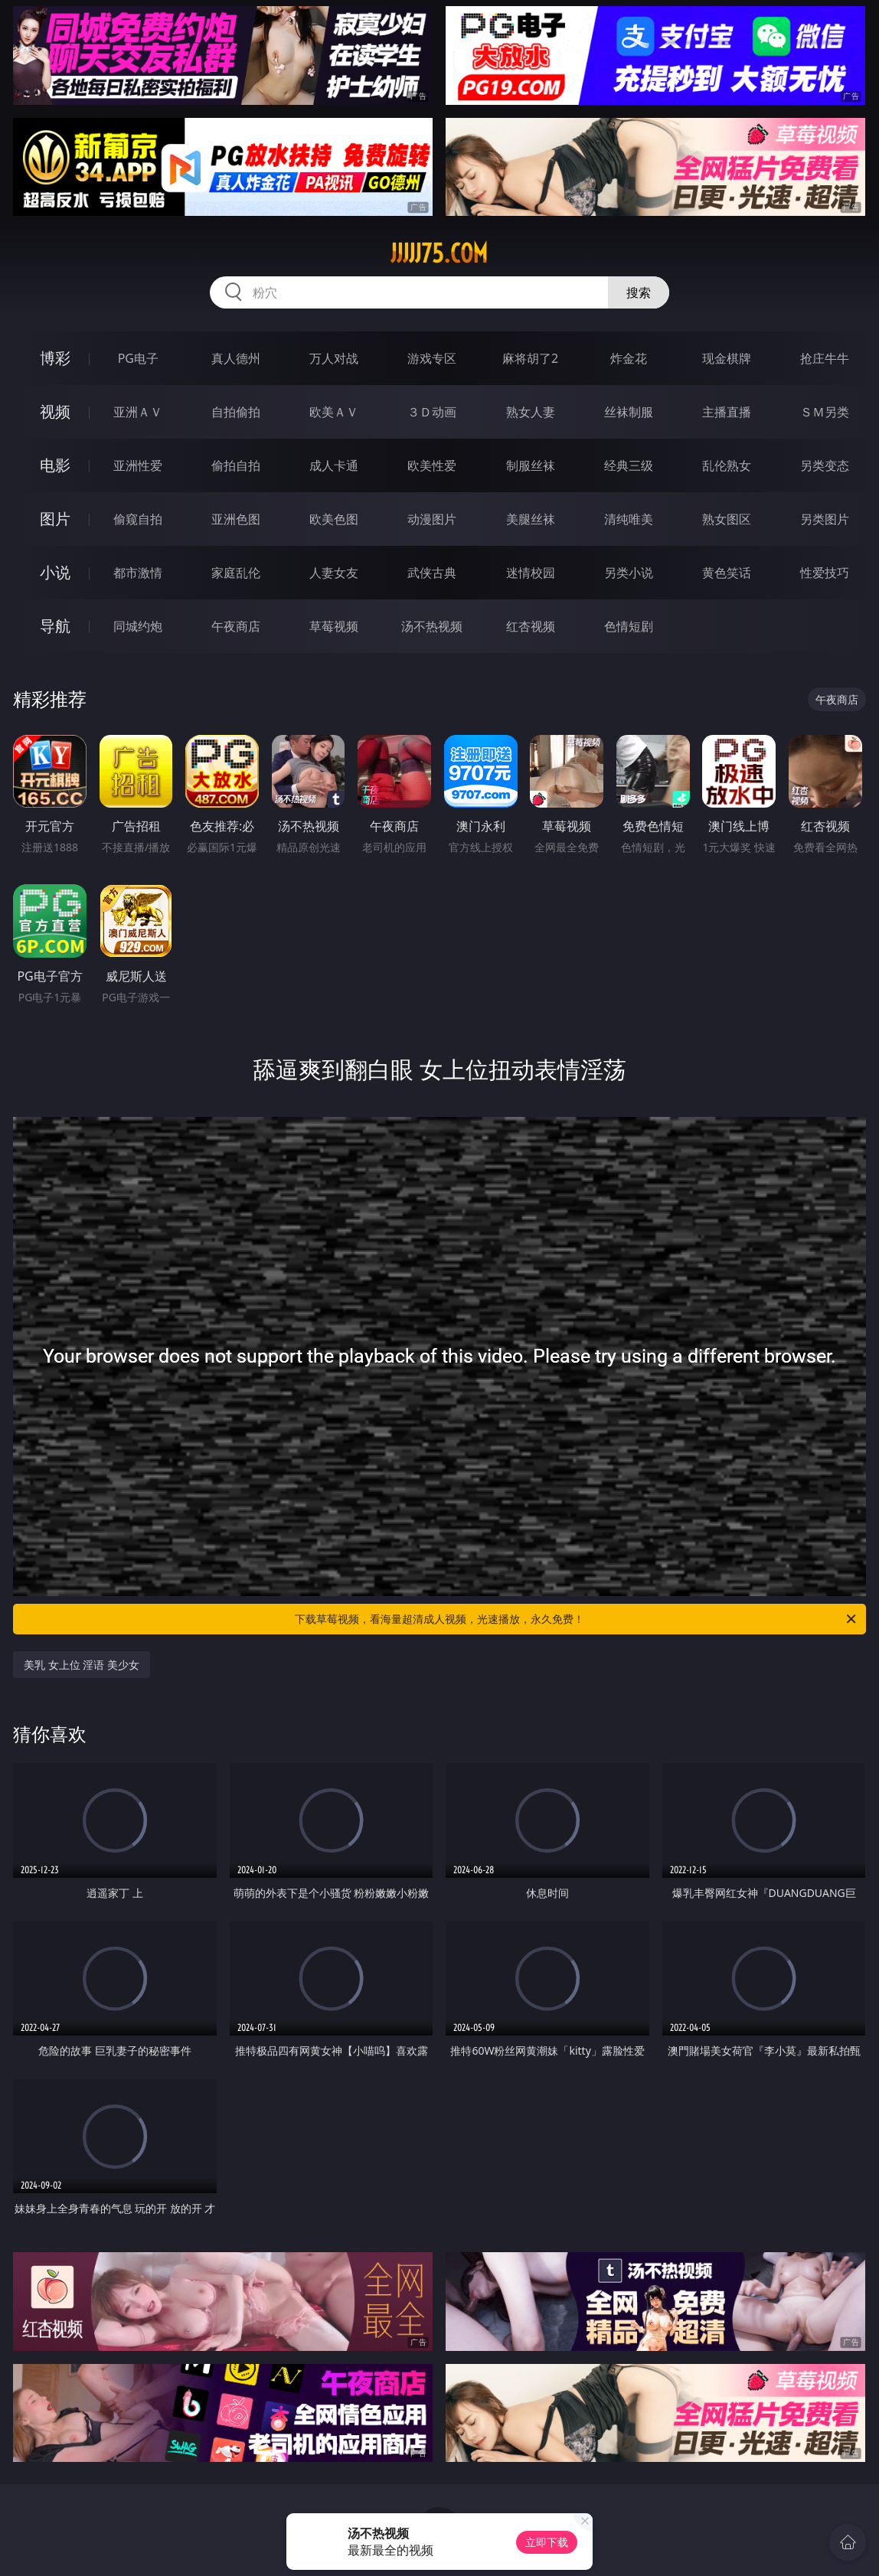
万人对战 (333, 358)
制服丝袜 (530, 465)
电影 (55, 465)
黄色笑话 (726, 572)
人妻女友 (333, 572)
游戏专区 (431, 358)
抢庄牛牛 (824, 358)
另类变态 (824, 465)
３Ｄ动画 (431, 411)
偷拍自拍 (235, 465)
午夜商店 (235, 626)
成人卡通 (333, 465)
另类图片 (824, 519)
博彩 (55, 358)
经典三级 (628, 465)
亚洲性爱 (137, 465)
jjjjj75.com (439, 253)
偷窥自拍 (137, 519)
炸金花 (628, 358)
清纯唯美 (628, 519)
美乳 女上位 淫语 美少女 (81, 1664)
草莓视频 (333, 626)
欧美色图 (333, 519)
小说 (55, 572)
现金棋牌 (726, 358)
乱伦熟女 (726, 465)
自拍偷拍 (235, 411)
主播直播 (726, 411)
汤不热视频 (431, 626)
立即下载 (546, 2542)
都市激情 (137, 572)
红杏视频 (530, 626)
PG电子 (138, 358)
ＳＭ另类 (824, 411)
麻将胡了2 (530, 358)
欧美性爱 (431, 465)
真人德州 (235, 358)
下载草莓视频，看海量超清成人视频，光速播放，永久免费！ (576, 1619)
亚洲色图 (235, 519)
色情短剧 (628, 626)
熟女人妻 (530, 411)
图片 (55, 518)
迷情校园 (530, 572)
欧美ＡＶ (333, 411)
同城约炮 (137, 626)
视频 (55, 411)
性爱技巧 (824, 572)
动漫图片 (431, 519)
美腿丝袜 (530, 519)
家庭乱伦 (235, 572)
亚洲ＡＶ (137, 411)
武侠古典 (431, 572)
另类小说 (628, 572)
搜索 (638, 292)
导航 (55, 625)
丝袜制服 (628, 411)
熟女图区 (726, 519)
